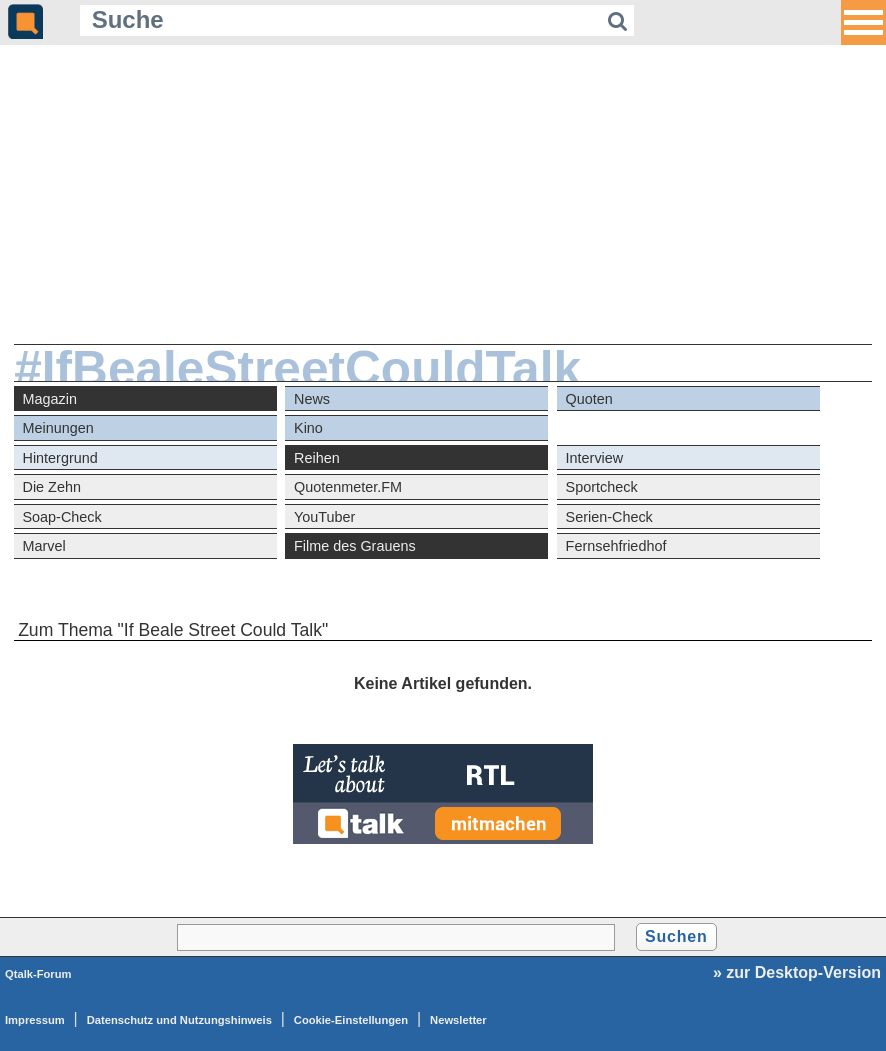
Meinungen (58, 428)
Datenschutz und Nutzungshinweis (179, 1020)
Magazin (50, 399)
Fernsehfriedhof (616, 546)
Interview (595, 458)
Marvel (44, 546)
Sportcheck (602, 487)
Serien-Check (609, 517)
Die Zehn (52, 487)
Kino (308, 428)
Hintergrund (60, 458)
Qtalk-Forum (38, 974)
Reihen (317, 458)
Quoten (589, 399)
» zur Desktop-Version (797, 972)
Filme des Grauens (355, 546)
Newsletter (458, 1020)
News (312, 399)
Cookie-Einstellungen (351, 1020)
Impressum (35, 1020)
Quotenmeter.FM (348, 487)
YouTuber (324, 517)
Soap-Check (62, 517)
